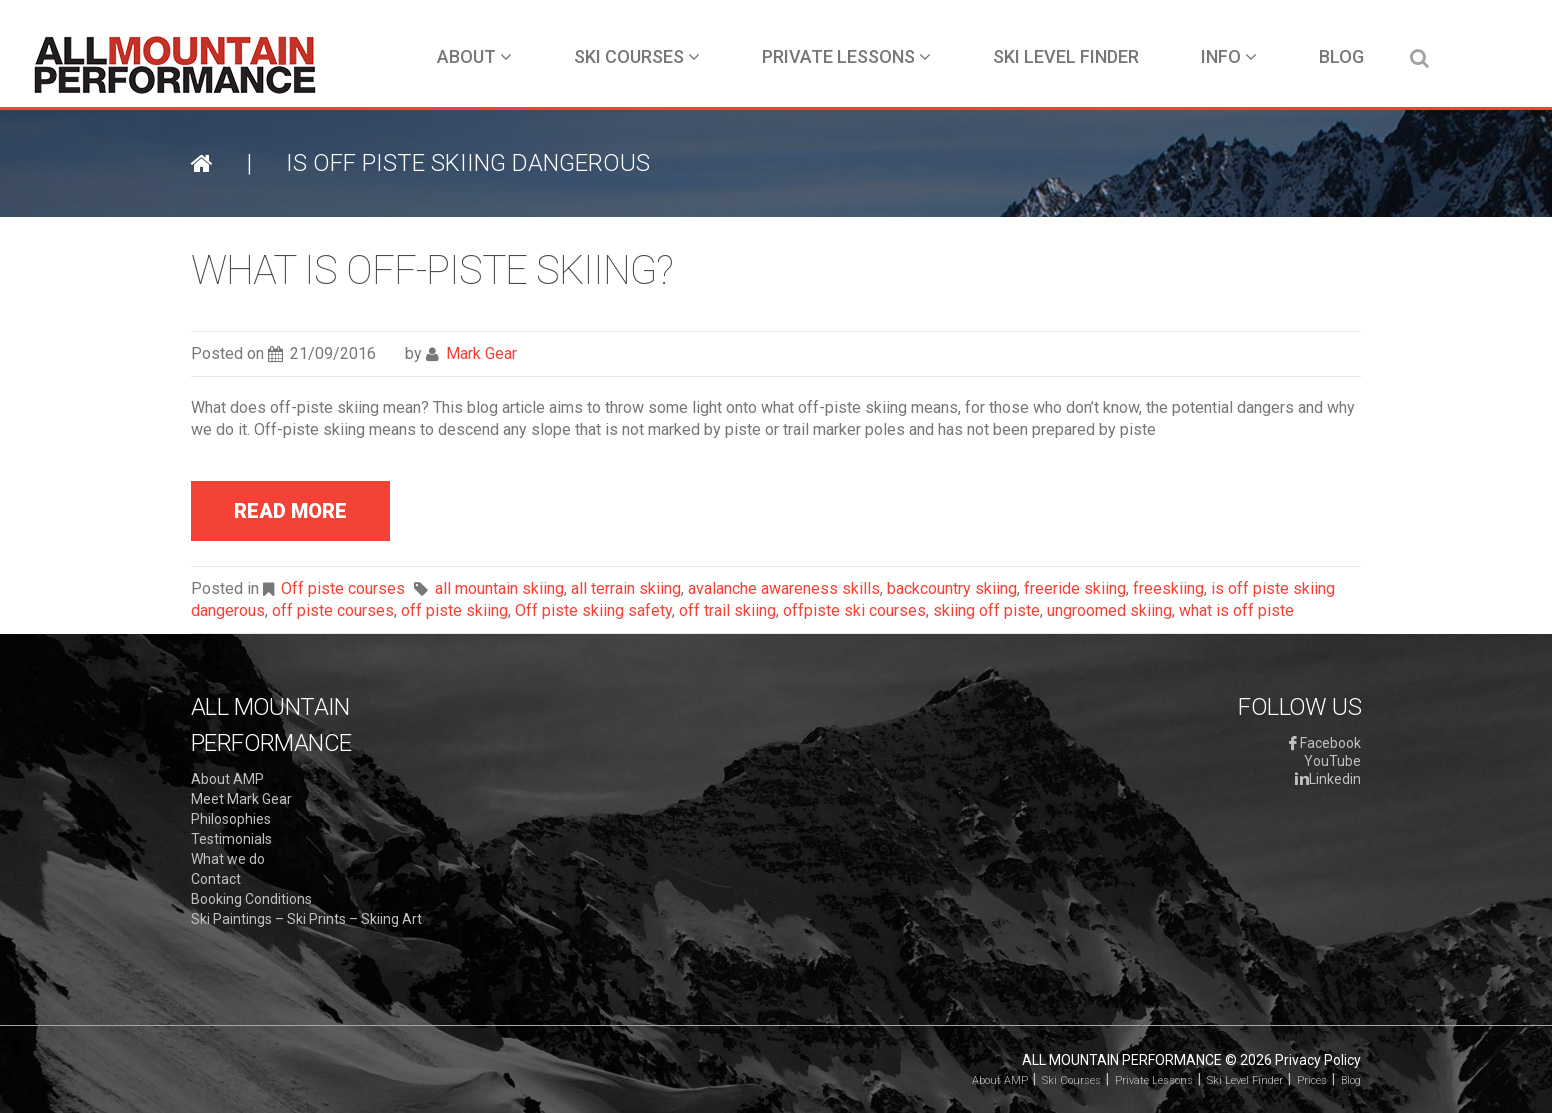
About (474, 56)
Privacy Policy (1318, 1060)
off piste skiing (454, 610)
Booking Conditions (251, 899)
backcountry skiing (952, 588)
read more (290, 511)
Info (1229, 56)
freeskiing (1168, 588)
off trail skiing (727, 610)
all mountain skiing (499, 588)
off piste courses (333, 610)
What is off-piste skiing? (432, 270)
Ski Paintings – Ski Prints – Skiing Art (306, 919)
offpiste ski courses (854, 610)
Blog (1341, 56)
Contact (216, 879)
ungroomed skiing (1109, 610)
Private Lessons (846, 56)
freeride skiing (1075, 588)
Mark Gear (481, 353)
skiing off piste (986, 610)
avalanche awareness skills (784, 588)
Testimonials (231, 839)
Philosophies (231, 819)
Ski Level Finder (1066, 56)
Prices (1312, 1080)
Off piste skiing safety (593, 610)
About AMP (227, 779)
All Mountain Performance (1122, 1060)
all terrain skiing (626, 588)
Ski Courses (637, 56)
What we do (228, 859)
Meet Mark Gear (241, 799)
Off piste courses (343, 588)
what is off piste (1236, 610)
